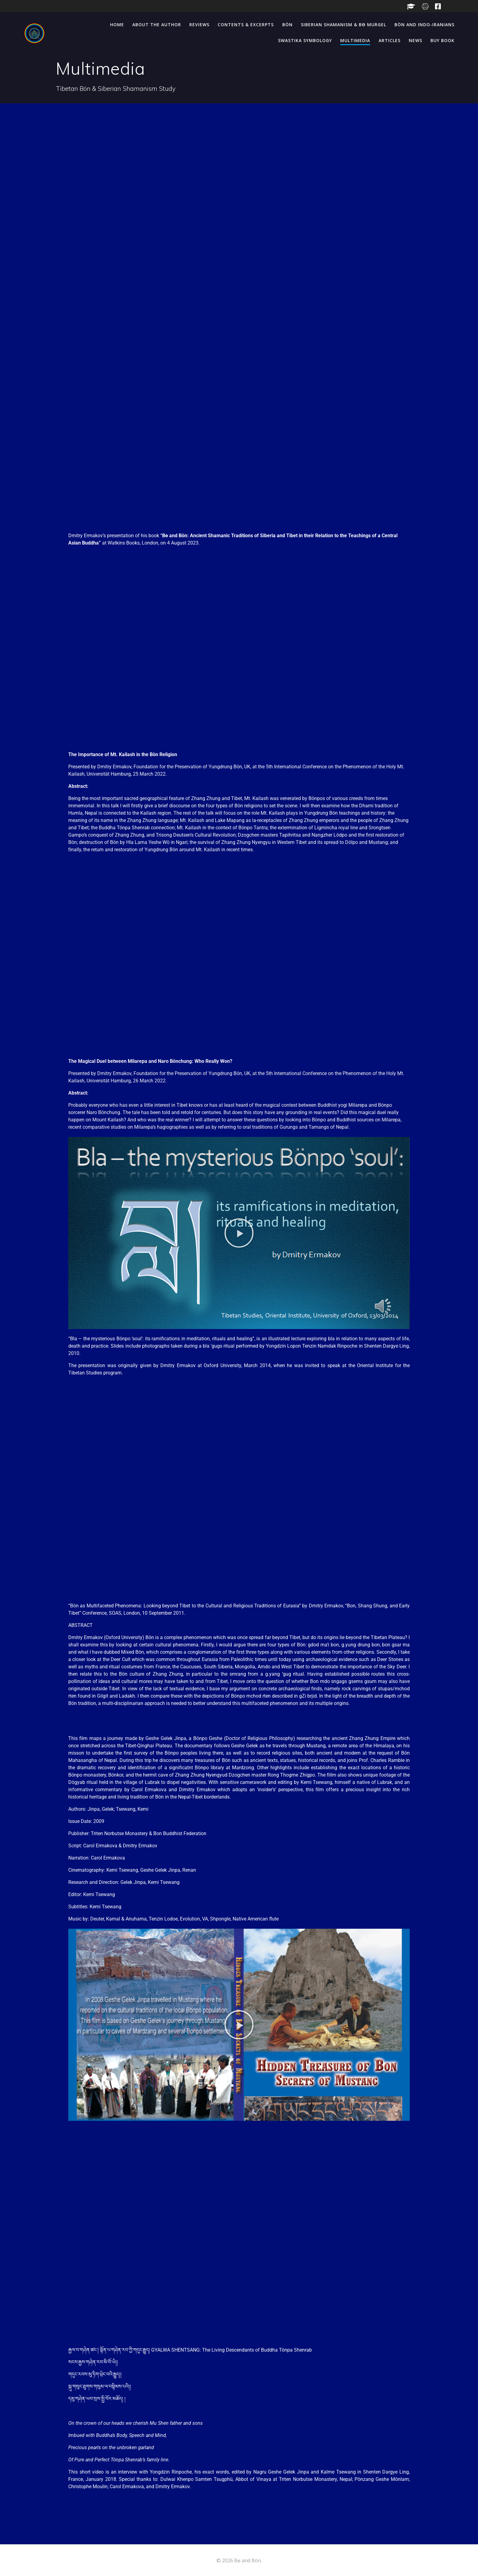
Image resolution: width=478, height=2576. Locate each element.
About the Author (156, 24)
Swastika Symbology (305, 40)
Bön (287, 24)
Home (117, 24)
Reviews (199, 24)
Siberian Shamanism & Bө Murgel (343, 24)
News (415, 40)
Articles (390, 40)
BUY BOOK (442, 40)
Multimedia (355, 40)
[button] (239, 1233)
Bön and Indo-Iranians (424, 24)
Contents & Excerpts (246, 24)
